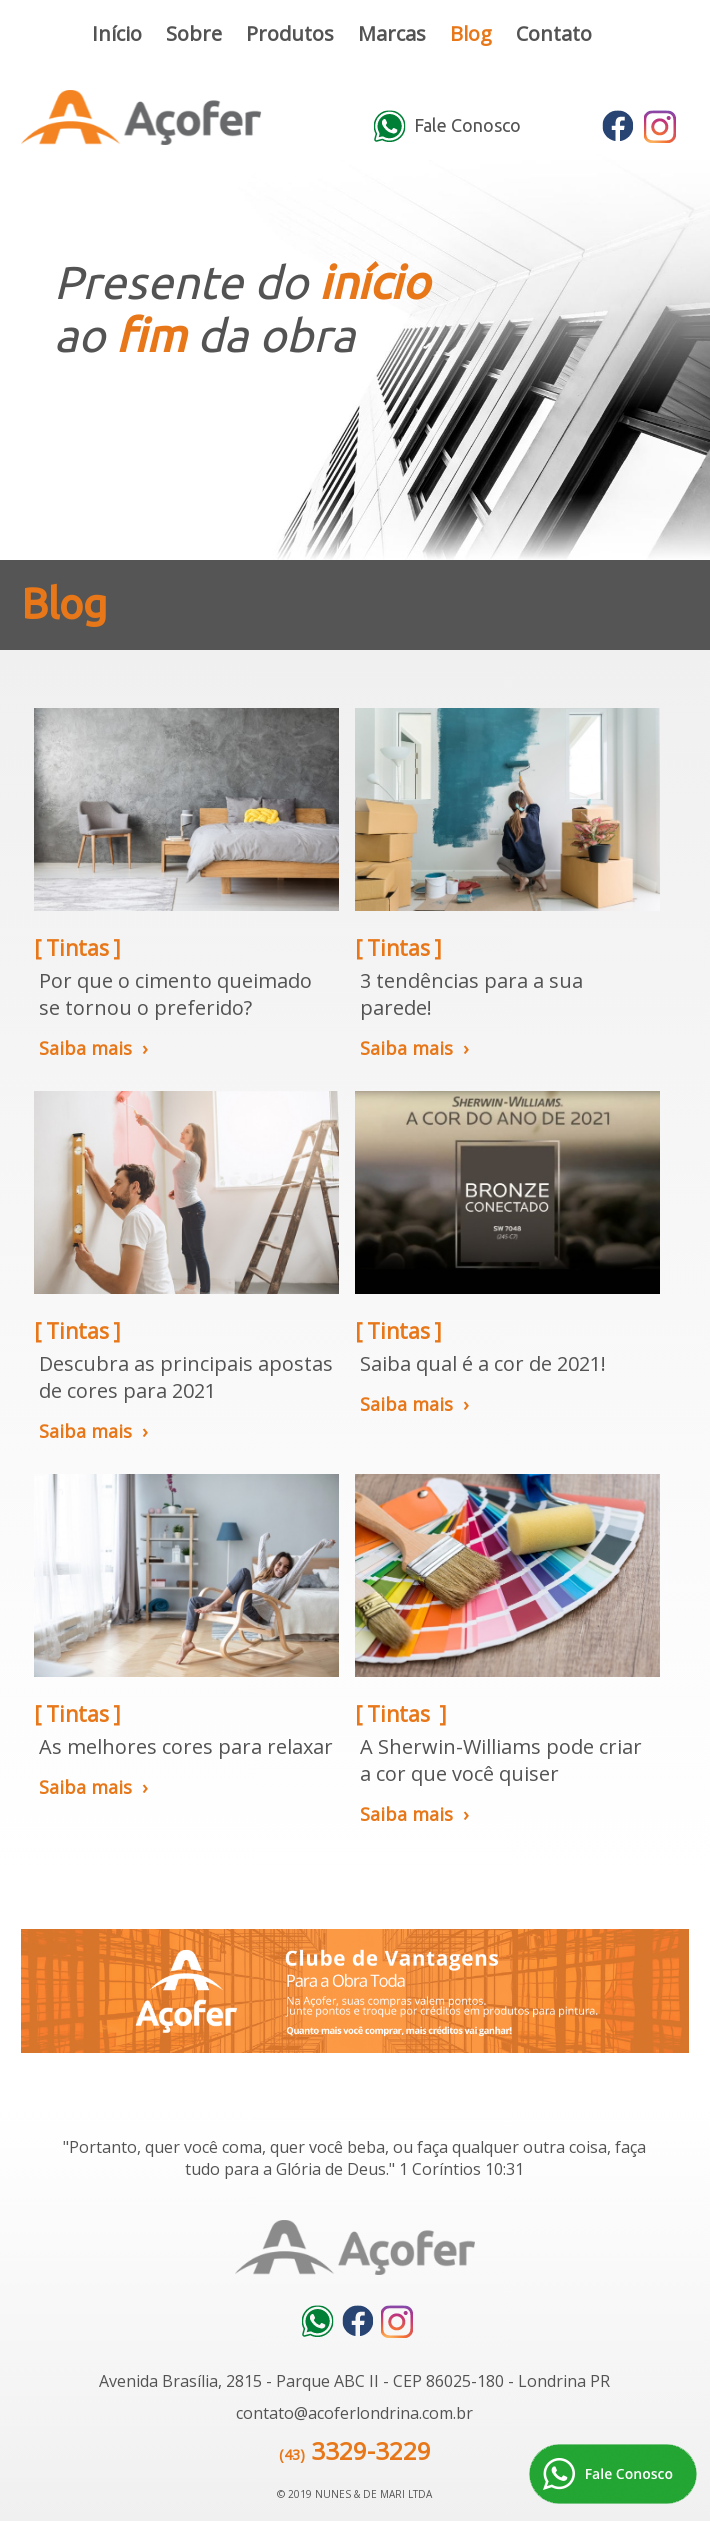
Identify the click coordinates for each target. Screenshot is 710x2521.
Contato (554, 33)
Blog (471, 33)
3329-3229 (371, 2450)
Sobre (194, 33)
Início (117, 33)
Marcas (392, 33)
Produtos (290, 33)
